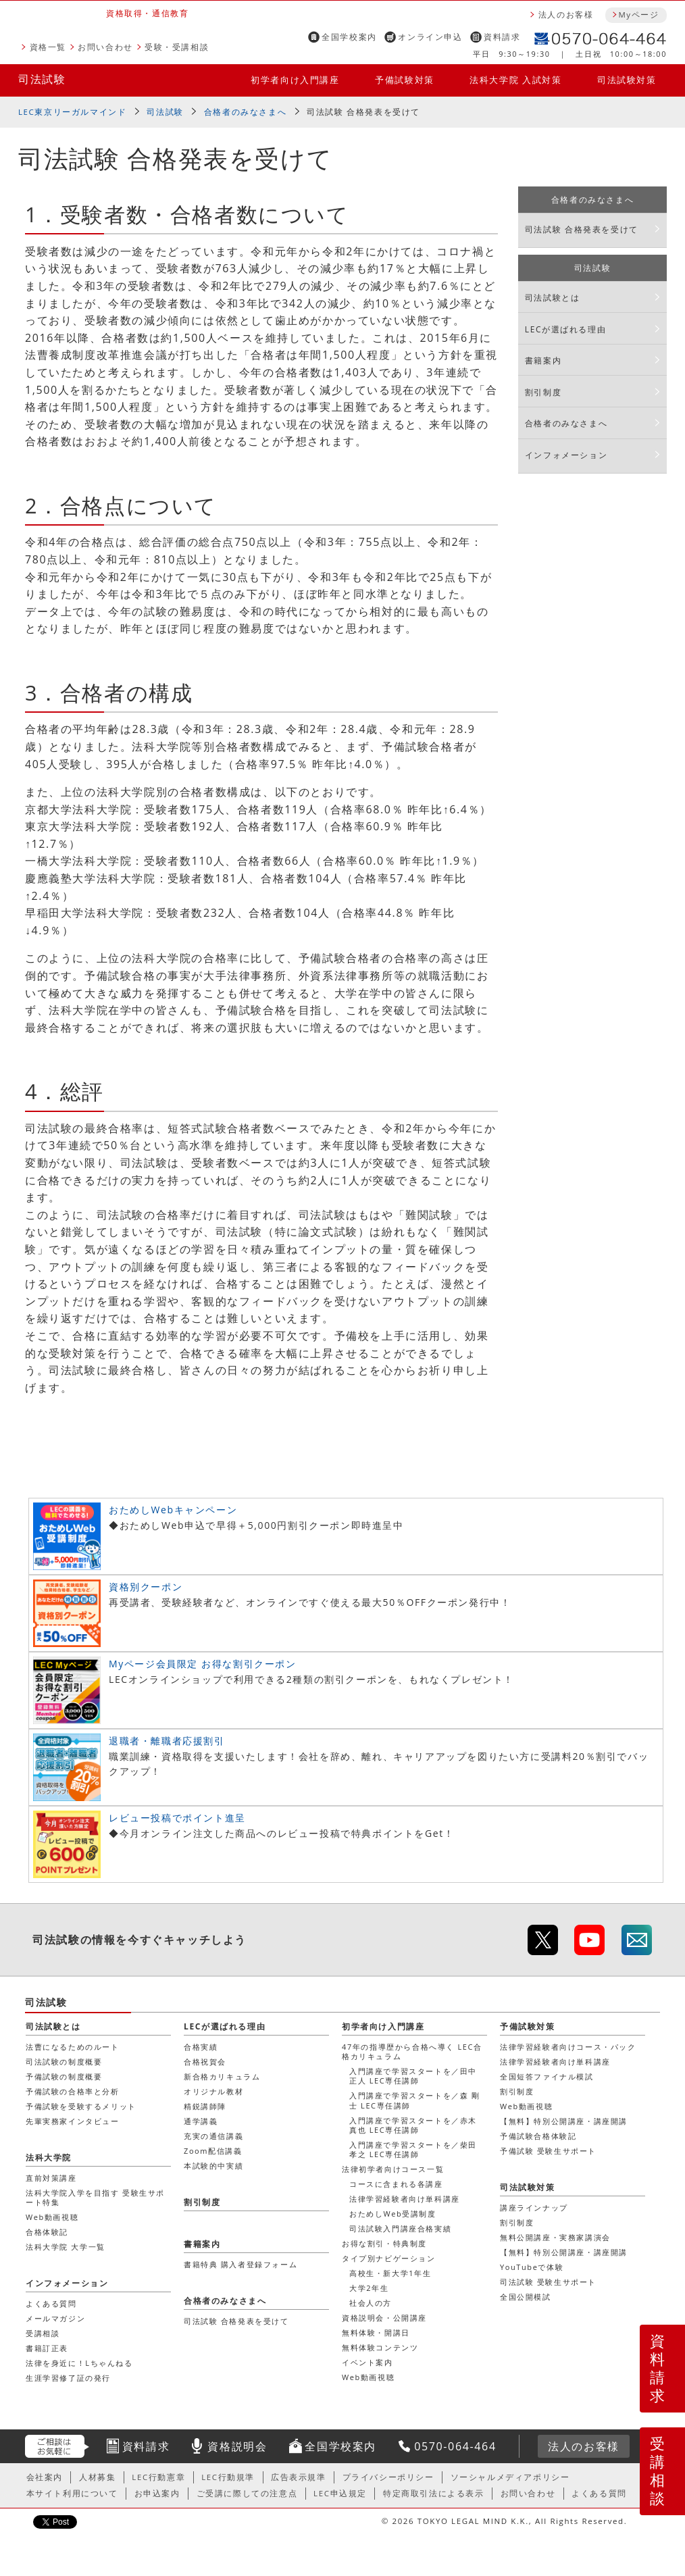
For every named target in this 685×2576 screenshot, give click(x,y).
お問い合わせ (105, 47)
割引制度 (543, 392)
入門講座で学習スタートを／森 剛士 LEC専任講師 (414, 2100)
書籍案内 (543, 360)
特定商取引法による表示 (433, 2493)
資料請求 (502, 37)
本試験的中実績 (213, 2166)
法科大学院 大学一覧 (65, 2247)
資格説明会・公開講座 (384, 2318)
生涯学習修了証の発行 (68, 2378)
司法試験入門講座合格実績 (400, 2228)
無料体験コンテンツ (380, 2347)
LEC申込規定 (340, 2493)
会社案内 (44, 2477)
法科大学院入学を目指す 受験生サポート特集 (95, 2197)
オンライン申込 (430, 37)
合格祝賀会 (205, 2061)
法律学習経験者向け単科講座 (404, 2199)
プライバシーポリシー (388, 2477)
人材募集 (97, 2477)
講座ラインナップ (534, 2207)
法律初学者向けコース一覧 (393, 2169)
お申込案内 (157, 2493)
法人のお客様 (566, 14)
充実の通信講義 (213, 2136)
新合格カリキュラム (222, 2076)
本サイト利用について (72, 2493)
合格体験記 (47, 2232)
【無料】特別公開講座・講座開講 (564, 2121)
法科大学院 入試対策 (515, 80)
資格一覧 (48, 47)
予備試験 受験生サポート (548, 2151)
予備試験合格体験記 (538, 2136)
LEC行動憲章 (158, 2477)
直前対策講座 (51, 2178)
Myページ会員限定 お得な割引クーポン (203, 1663)
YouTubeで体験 (531, 2267)
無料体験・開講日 (376, 2332)
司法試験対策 (627, 80)
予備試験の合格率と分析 (73, 2091)
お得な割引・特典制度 (384, 2243)
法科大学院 (49, 2157)
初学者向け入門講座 (295, 80)
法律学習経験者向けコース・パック (568, 2047)
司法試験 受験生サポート (548, 2282)
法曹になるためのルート (73, 2047)
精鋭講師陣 (205, 2106)
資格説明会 (237, 2446)
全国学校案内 (349, 37)
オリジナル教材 (213, 2091)
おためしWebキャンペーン (173, 1509)
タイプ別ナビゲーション (389, 2258)
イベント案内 (367, 2362)
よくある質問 (51, 2303)
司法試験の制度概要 (64, 2061)
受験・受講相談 (177, 47)
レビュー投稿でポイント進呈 (177, 1817)
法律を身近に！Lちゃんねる (79, 2363)
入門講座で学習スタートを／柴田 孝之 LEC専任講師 (413, 2149)
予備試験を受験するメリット (81, 2106)
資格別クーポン (145, 1586)
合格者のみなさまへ (245, 112)
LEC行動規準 (228, 2477)
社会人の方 (370, 2303)
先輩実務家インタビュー (73, 2121)
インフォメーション (566, 455)
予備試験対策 (404, 80)
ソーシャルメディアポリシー (510, 2477)
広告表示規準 (298, 2477)
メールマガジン (55, 2318)
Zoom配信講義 (213, 2151)
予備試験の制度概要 (64, 2076)
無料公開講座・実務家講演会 (555, 2237)
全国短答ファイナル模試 (547, 2076)
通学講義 (201, 2121)
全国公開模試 (525, 2297)
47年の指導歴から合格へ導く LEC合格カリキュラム (412, 2051)
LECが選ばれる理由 (566, 329)
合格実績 (201, 2047)
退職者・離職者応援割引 (167, 1740)
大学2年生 (368, 2288)
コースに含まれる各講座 (396, 2184)
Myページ (638, 14)
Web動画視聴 (368, 2377)
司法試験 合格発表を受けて (581, 229)
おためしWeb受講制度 (392, 2213)
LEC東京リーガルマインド (72, 112)
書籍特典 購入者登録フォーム (240, 2264)
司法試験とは (552, 297)
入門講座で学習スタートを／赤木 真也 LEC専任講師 (413, 2125)
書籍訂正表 (47, 2348)
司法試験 (42, 79)
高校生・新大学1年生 (390, 2273)
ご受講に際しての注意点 (247, 2493)
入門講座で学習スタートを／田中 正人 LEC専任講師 (413, 2076)
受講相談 (658, 2470)
